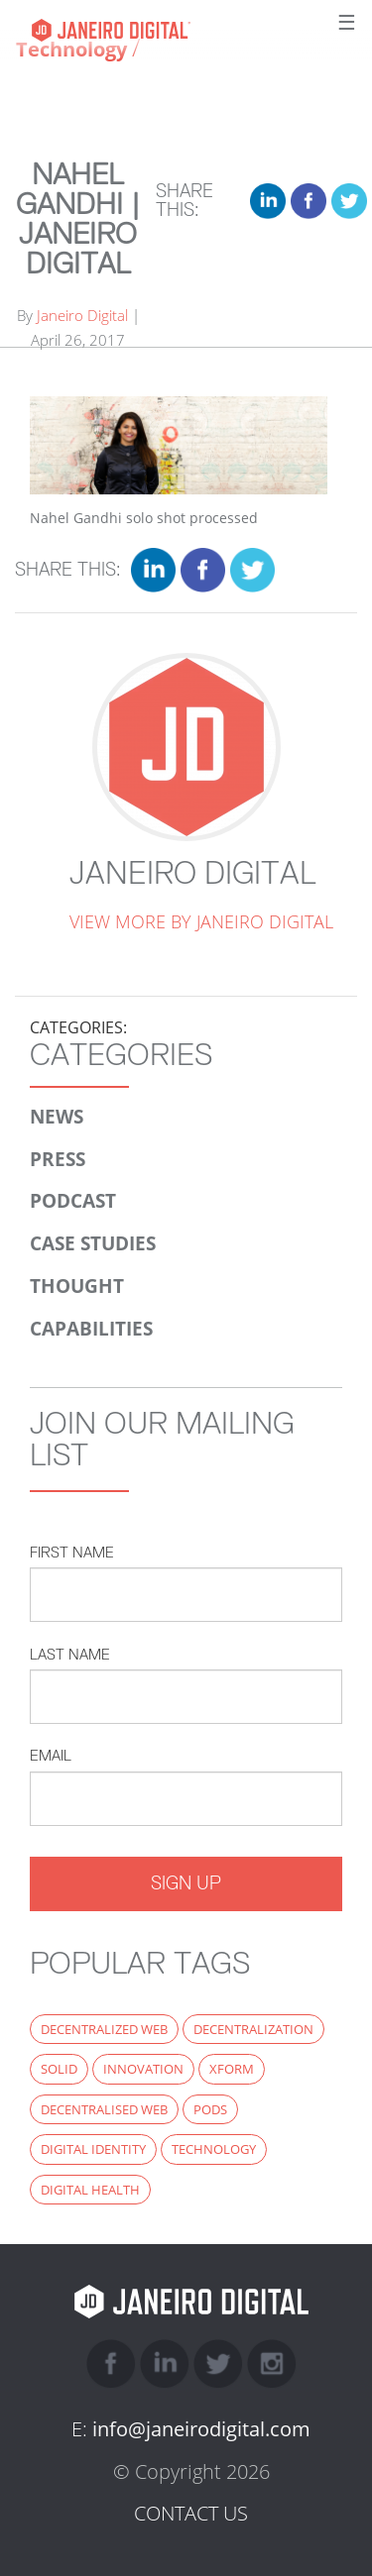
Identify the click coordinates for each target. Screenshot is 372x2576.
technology (214, 2149)
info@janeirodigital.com (201, 2428)
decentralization (253, 2029)
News (56, 1116)
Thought (77, 1285)
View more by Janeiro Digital (201, 921)
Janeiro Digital (156, 29)
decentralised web (104, 2109)
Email (50, 1755)
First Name (72, 1552)
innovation (143, 2069)
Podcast (73, 1200)
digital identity (93, 2149)
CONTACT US (191, 2513)
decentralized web (104, 2029)
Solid (59, 2069)
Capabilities (91, 1328)
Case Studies (93, 1243)
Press (57, 1158)
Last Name (70, 1654)
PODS (210, 2109)
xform (231, 2069)
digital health (90, 2190)
